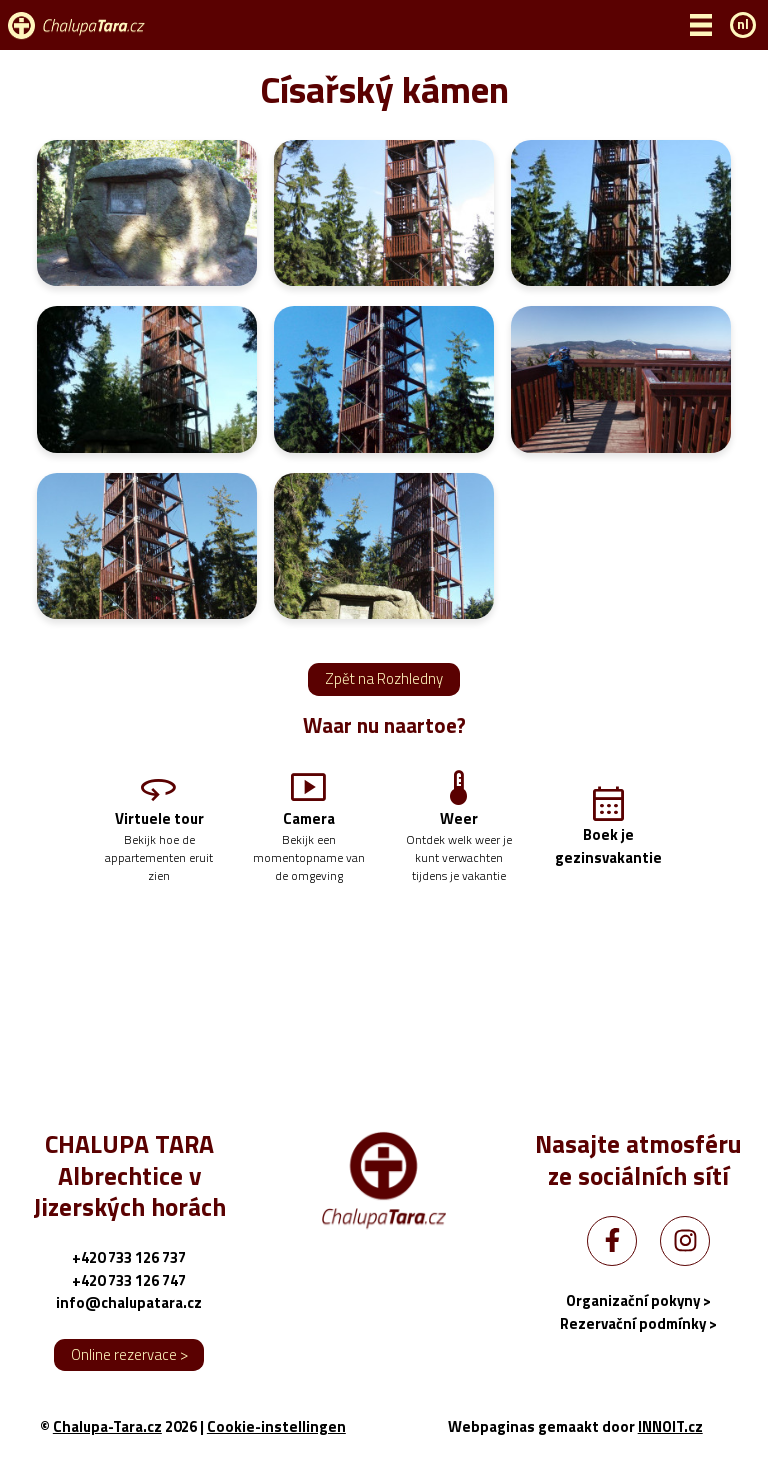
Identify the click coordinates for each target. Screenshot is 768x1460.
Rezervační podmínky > (638, 1323)
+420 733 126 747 (129, 1280)
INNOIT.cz (670, 1426)
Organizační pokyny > (638, 1300)
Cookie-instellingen (276, 1427)
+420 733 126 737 (129, 1257)
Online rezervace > (129, 1354)
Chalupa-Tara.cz (107, 1426)
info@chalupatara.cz (129, 1302)
